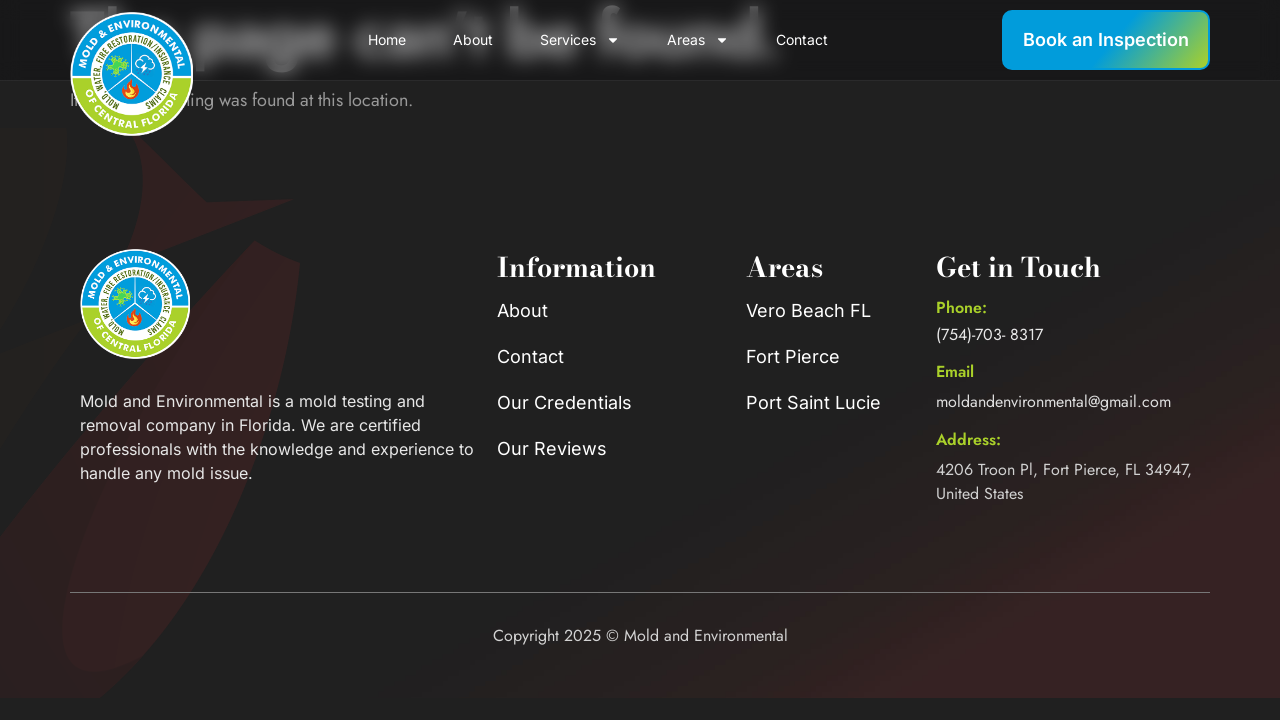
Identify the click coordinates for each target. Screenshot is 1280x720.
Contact (802, 39)
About (473, 39)
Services (580, 40)
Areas (698, 40)
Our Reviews (552, 448)
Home (387, 39)
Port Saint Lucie (813, 402)
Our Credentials (564, 402)
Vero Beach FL (808, 310)
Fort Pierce (793, 356)
